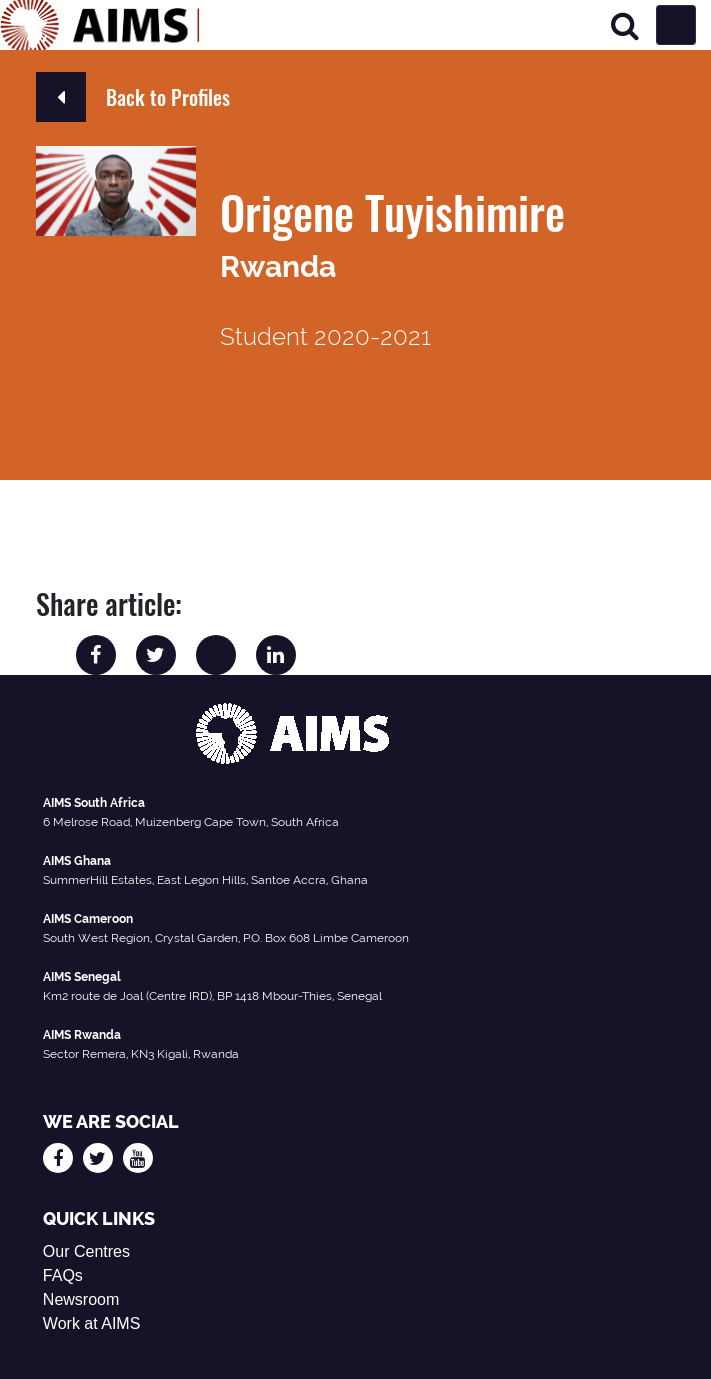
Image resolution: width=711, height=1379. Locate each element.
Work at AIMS (92, 1323)
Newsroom (81, 1299)
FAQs (63, 1275)
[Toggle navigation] (676, 25)
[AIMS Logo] (100, 25)
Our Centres (86, 1251)
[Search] (625, 25)
